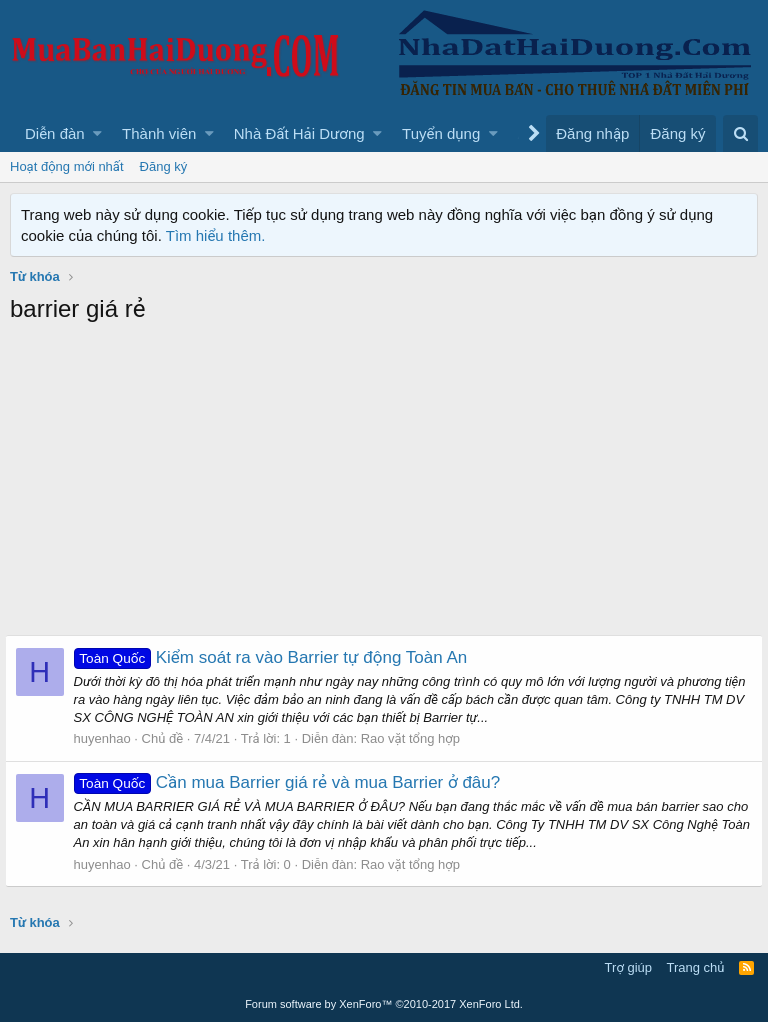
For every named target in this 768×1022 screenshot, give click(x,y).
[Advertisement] (384, 485)
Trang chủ (696, 967)
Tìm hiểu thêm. (216, 235)
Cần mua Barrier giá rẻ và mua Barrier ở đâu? (292, 782)
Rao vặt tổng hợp (415, 738)
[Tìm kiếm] (740, 133)
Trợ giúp (628, 967)
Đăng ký (164, 166)
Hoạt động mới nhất (67, 166)
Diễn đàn (55, 133)
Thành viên (159, 133)
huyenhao (107, 738)
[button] (97, 133)
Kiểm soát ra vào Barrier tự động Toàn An (276, 657)
